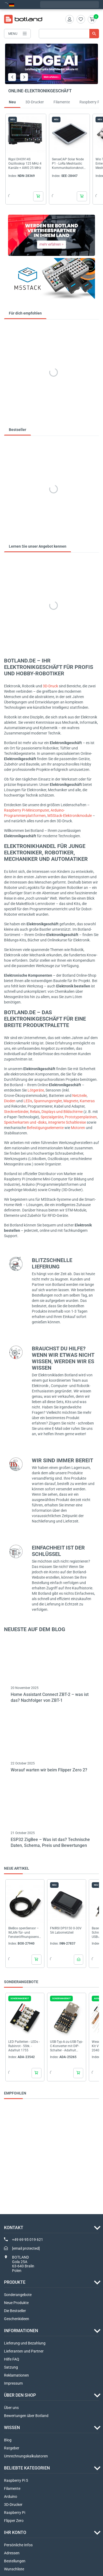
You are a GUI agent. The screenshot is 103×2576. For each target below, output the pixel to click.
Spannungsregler (48, 1101)
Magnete (70, 1101)
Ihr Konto (15, 2532)
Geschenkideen (16, 2319)
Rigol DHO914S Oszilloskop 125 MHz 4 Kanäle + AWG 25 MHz (24, 163)
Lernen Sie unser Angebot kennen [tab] (37, 546)
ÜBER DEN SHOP (20, 2395)
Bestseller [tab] (17, 429)
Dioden (10, 1101)
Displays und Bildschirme (62, 1111)
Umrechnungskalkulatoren (26, 2456)
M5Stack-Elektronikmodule (69, 815)
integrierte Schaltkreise (67, 1122)
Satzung (11, 2367)
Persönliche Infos (18, 2545)
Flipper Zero (14, 2520)
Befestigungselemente (45, 1128)
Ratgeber (11, 2448)
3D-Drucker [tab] (34, 102)
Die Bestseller (15, 2311)
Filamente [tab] (62, 102)
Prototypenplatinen (81, 1117)
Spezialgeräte (52, 1117)
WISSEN (12, 2427)
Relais (35, 1111)
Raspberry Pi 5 (16, 2480)
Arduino (10, 2496)
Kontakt (13, 2227)
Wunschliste (14, 2569)
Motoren (78, 1128)
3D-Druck (50, 686)
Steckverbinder (16, 1111)
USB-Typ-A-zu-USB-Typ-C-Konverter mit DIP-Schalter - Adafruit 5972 (66, 2046)
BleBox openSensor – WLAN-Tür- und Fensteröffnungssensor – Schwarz (24, 1932)
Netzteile (79, 1095)
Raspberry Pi (14, 2512)
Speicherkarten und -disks (25, 1122)
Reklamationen (16, 2375)
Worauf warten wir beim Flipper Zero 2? (49, 1769)
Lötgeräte (36, 1090)
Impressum (13, 2383)
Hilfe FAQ (11, 2359)
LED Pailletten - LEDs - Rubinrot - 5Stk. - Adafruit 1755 (24, 2046)
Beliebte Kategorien (27, 2468)
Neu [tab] (12, 102)
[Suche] (69, 33)
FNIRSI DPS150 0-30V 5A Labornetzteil (66, 1930)
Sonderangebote (18, 2295)
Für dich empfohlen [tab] (25, 313)
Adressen (12, 2553)
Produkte (14, 2282)
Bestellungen (14, 2561)
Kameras (87, 1101)
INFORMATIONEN (21, 2330)
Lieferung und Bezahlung (24, 2343)
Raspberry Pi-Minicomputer (26, 810)
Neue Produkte (16, 2303)
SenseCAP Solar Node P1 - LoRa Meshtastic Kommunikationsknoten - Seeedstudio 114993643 (68, 163)
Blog (8, 2440)
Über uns (11, 2407)
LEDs (28, 1101)
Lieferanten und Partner (24, 2351)
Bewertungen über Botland (26, 2416)
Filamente (12, 2488)
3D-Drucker (13, 2504)
